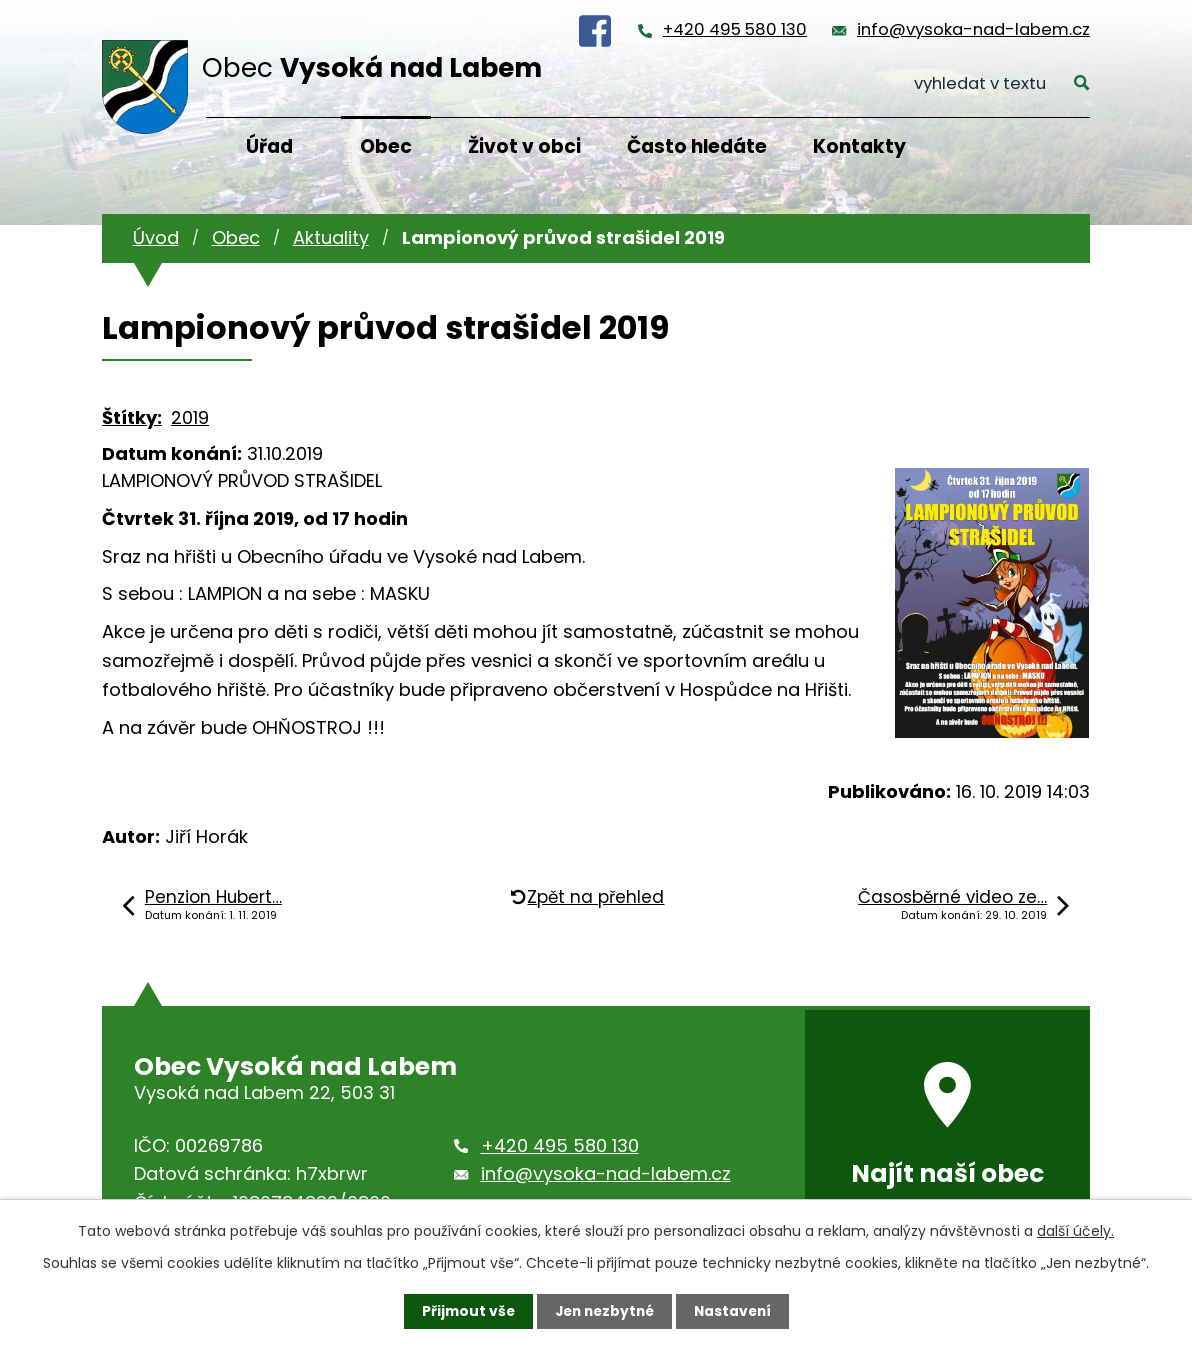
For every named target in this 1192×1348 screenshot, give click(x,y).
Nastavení (736, 1311)
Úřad (269, 146)
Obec (386, 146)
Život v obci (524, 146)
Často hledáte (697, 146)
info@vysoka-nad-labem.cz (973, 29)
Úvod (156, 237)
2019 (190, 417)
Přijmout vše (463, 1311)
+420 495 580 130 (735, 29)
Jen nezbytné (603, 1311)
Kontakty (859, 146)
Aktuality (331, 237)
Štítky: (132, 417)
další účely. (1075, 1231)
